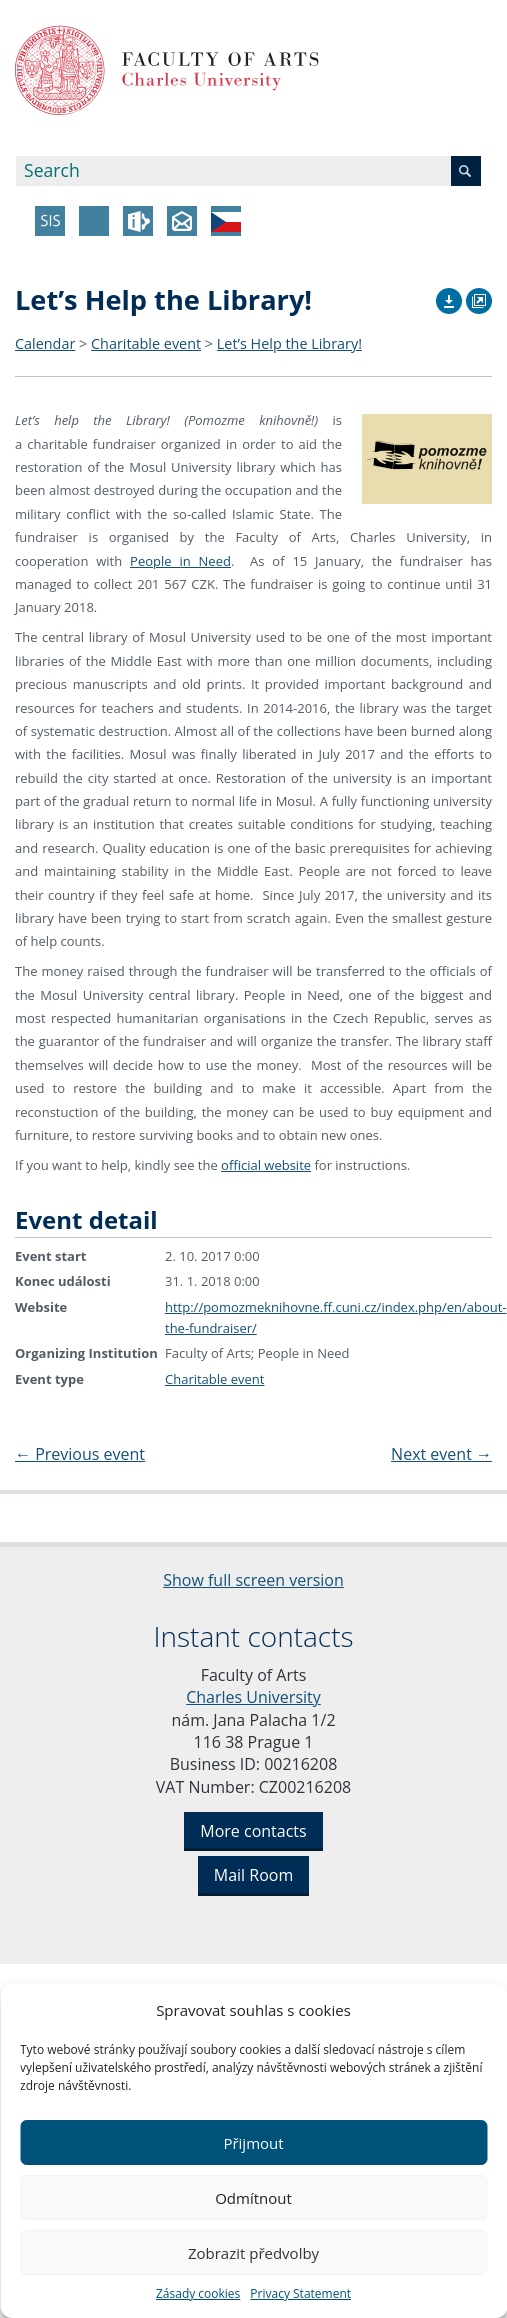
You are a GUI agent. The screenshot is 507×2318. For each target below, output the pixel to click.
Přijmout (253, 2143)
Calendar (45, 343)
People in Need (180, 561)
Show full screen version (253, 1580)
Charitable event (146, 343)
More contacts (253, 1831)
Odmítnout (253, 2198)
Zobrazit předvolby (253, 2253)
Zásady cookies (198, 2293)
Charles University (253, 1697)
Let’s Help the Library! (289, 343)
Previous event (80, 1454)
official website (266, 1165)
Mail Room (253, 1875)
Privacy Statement (300, 2293)
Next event (441, 1454)
